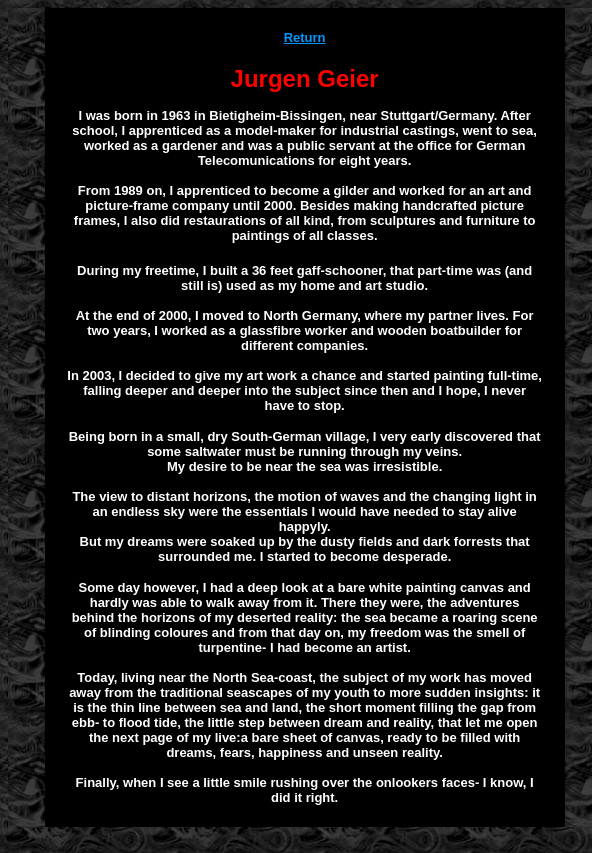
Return (305, 37)
